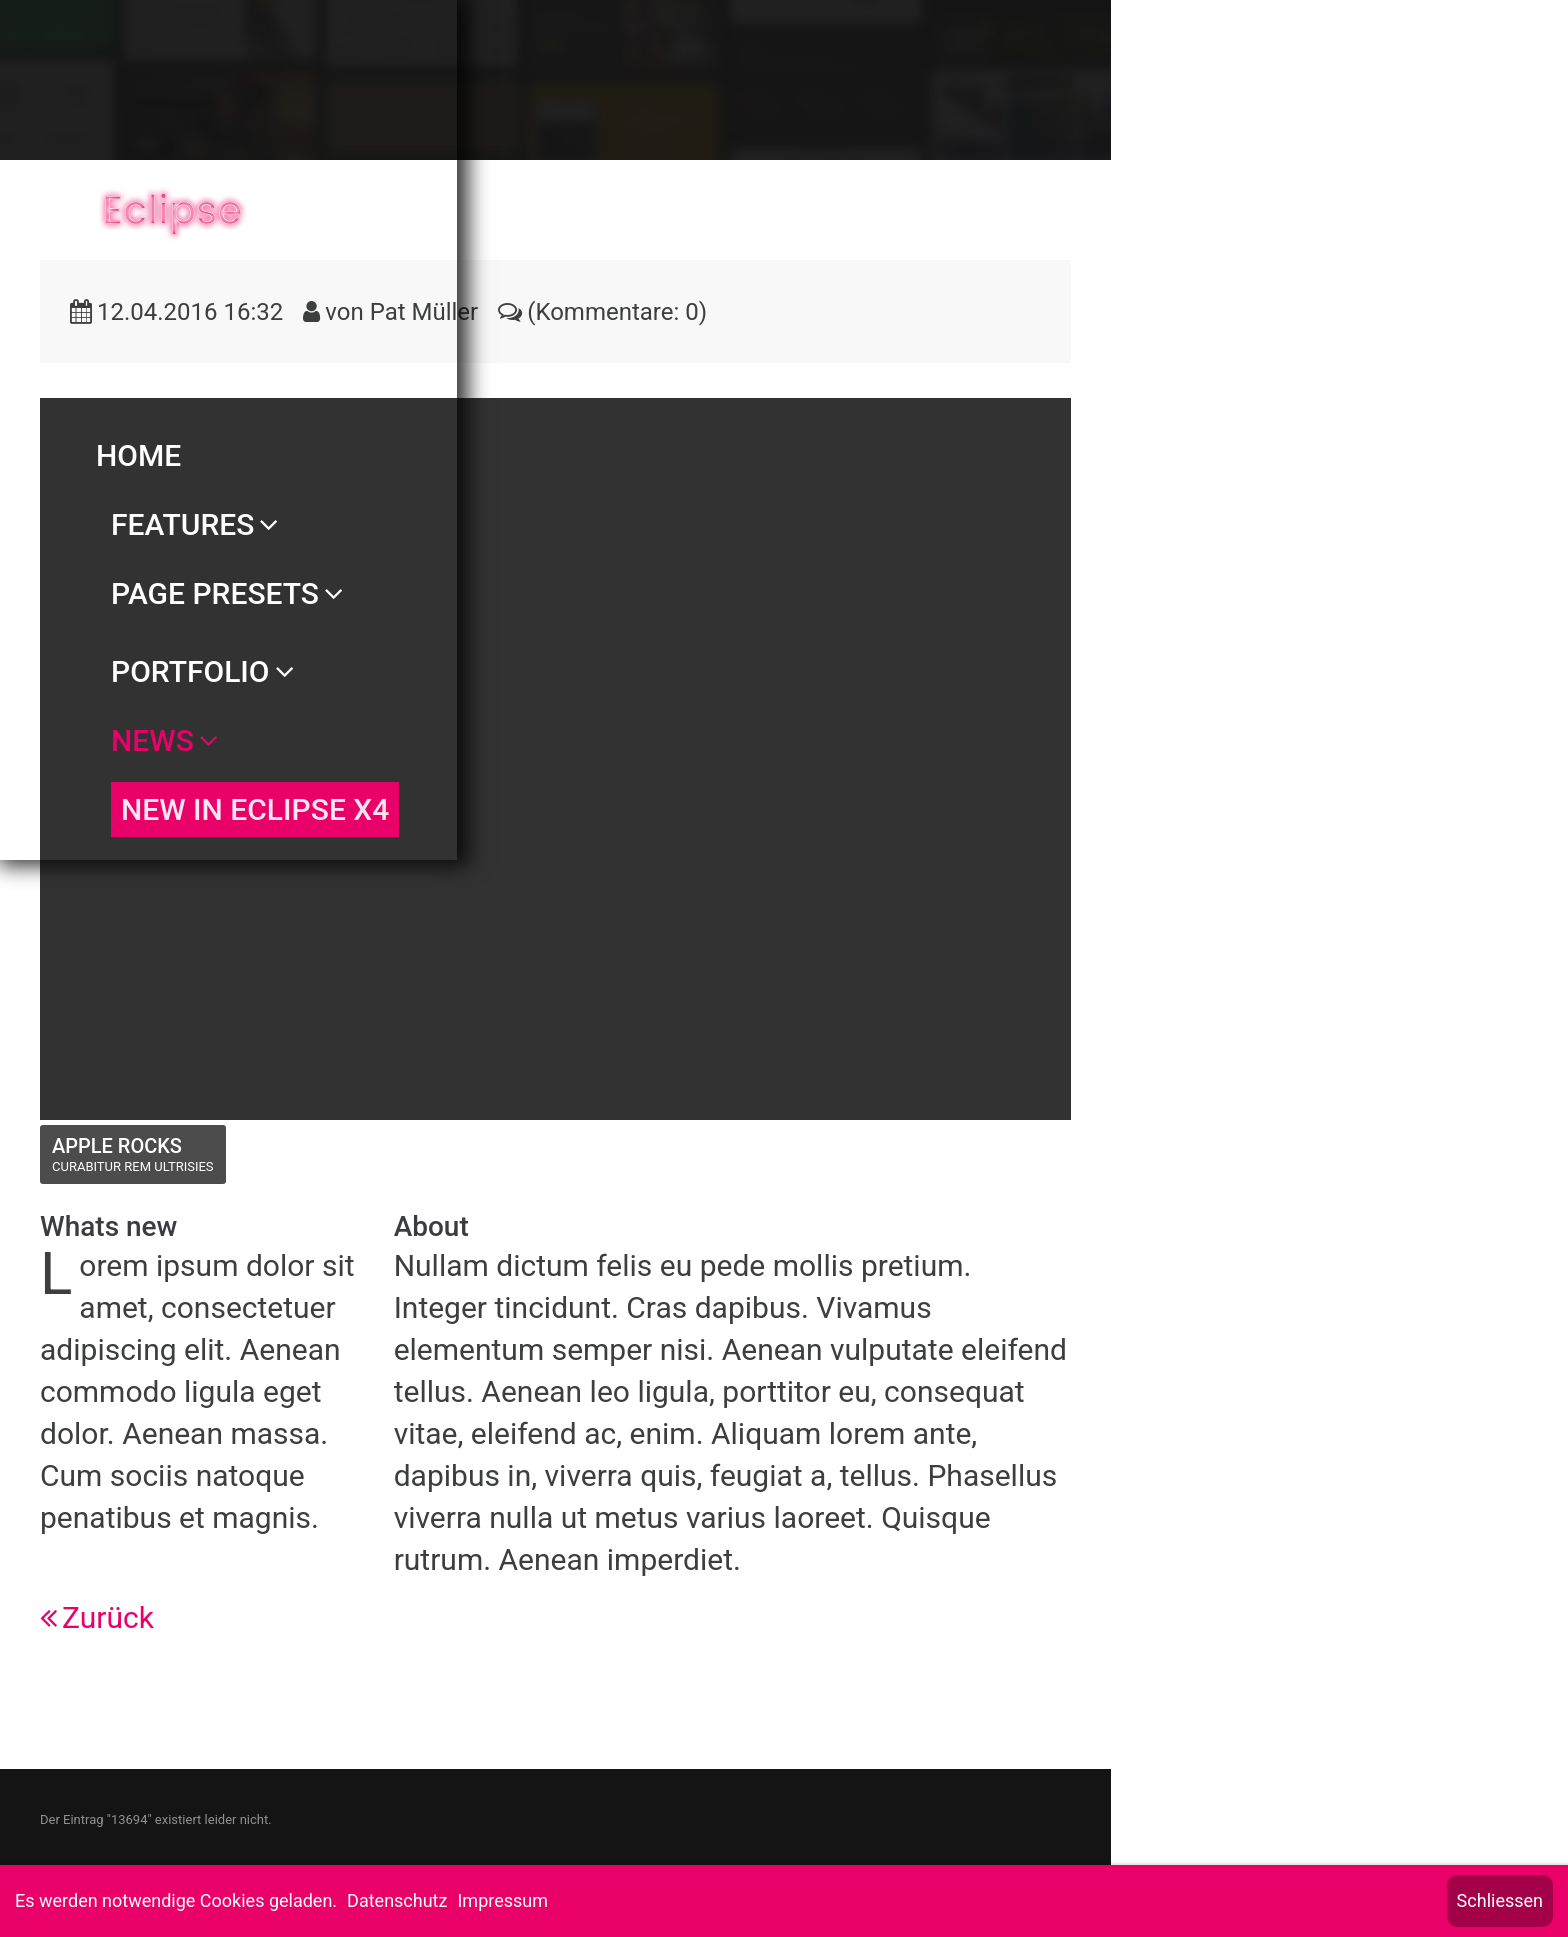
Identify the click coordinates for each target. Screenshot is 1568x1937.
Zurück (108, 1617)
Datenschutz (397, 1900)
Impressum (502, 1900)
